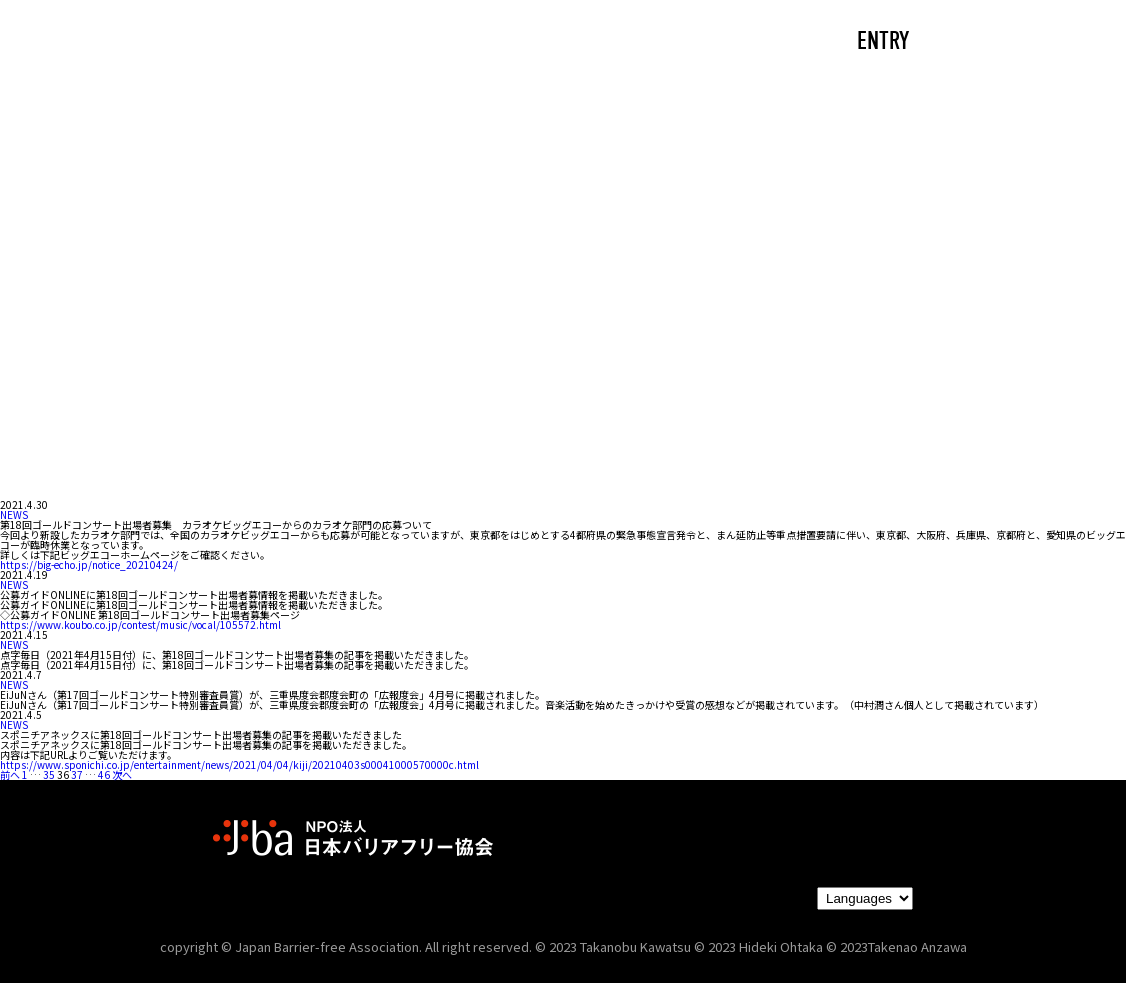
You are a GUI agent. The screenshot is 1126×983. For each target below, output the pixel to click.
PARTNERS (681, 42)
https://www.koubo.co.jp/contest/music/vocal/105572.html (140, 624)
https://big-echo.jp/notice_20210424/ (89, 564)
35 (49, 774)
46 (104, 774)
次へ (122, 774)
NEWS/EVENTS (517, 42)
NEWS (14, 514)
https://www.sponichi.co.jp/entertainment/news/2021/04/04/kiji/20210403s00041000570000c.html (239, 764)
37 (77, 774)
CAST (258, 42)
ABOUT (368, 42)
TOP (159, 42)
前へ (10, 774)
